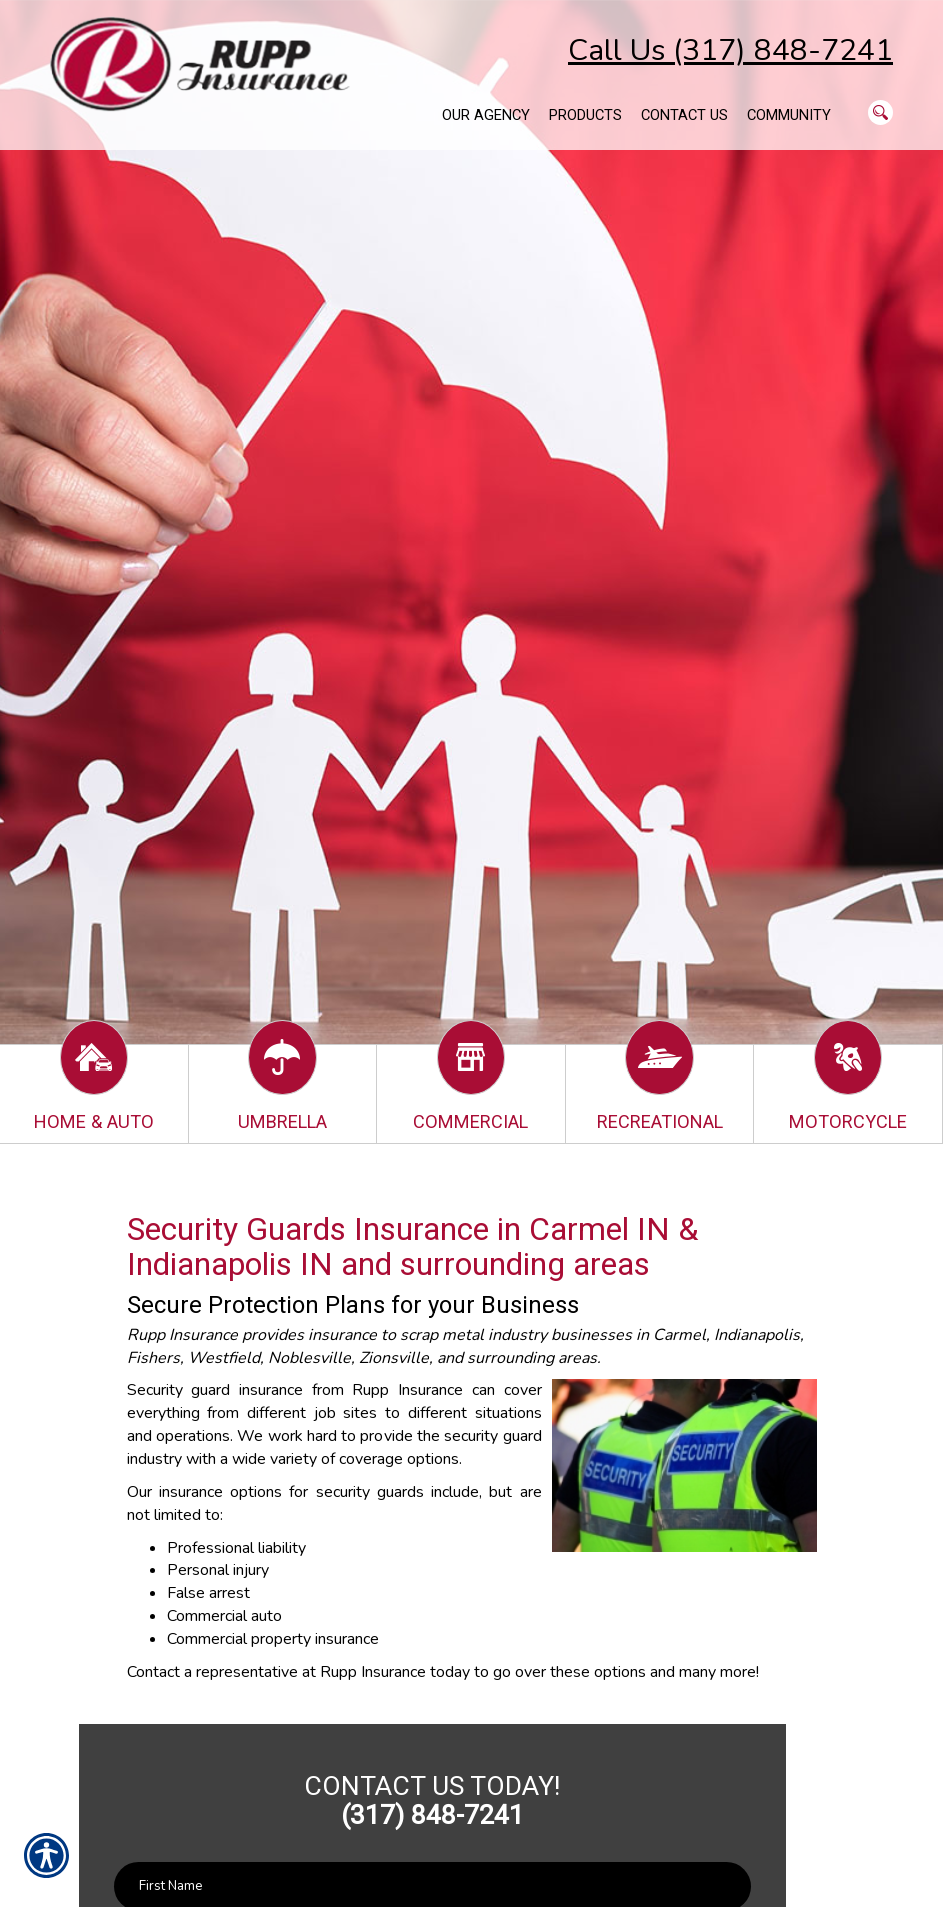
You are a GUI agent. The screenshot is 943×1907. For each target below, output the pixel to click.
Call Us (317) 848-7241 (730, 50)
